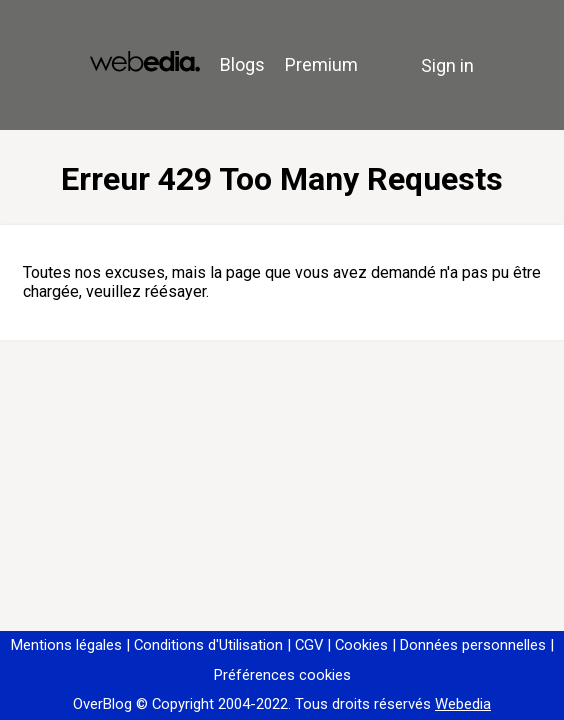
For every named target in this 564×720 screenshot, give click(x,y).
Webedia (463, 704)
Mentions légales (66, 645)
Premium (321, 64)
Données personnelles (473, 645)
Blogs (242, 64)
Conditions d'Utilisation (208, 645)
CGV (309, 645)
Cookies (361, 645)
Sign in (447, 65)
